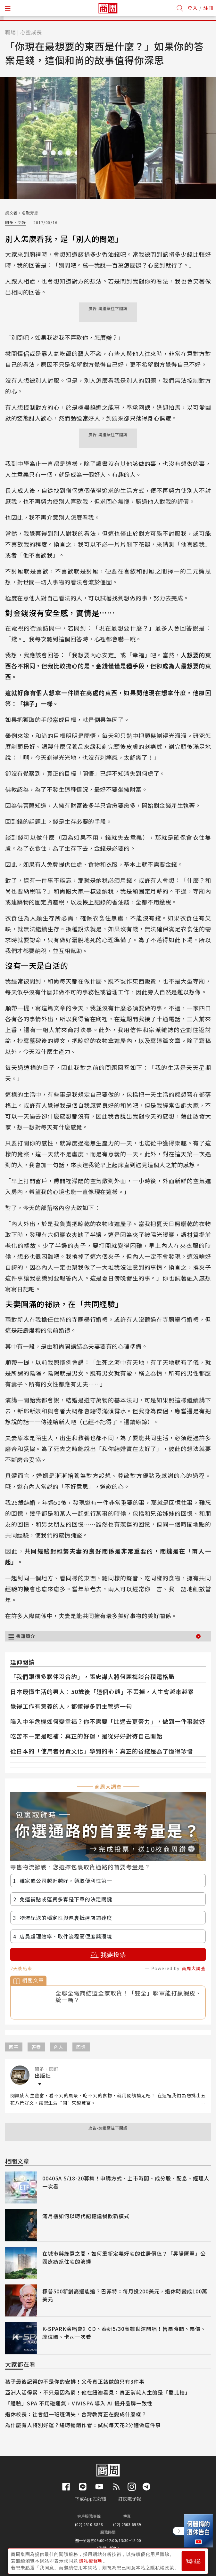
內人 (58, 2047)
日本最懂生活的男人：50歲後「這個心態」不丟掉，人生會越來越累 (102, 1691)
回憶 (81, 2047)
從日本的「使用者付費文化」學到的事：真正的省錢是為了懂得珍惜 (101, 1751)
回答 (14, 2047)
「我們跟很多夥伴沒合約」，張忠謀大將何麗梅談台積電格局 (92, 1676)
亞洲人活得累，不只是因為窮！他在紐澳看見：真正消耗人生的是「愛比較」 (97, 2392)
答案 (36, 2047)
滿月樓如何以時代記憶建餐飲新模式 (85, 2216)
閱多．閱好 (15, 222)
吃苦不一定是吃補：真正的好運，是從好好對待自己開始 (86, 1736)
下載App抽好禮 (91, 2498)
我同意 (193, 2560)
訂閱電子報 (129, 2498)
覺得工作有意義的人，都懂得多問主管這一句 (71, 1706)
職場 (10, 32)
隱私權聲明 (91, 2560)
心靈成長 (31, 32)
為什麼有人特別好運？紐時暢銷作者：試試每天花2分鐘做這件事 (83, 2425)
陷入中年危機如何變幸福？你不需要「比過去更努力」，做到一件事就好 (107, 1721)
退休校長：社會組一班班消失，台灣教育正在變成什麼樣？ (76, 2414)
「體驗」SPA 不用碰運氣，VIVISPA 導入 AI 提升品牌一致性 (79, 2403)
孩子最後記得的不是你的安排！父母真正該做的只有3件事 (75, 2381)
